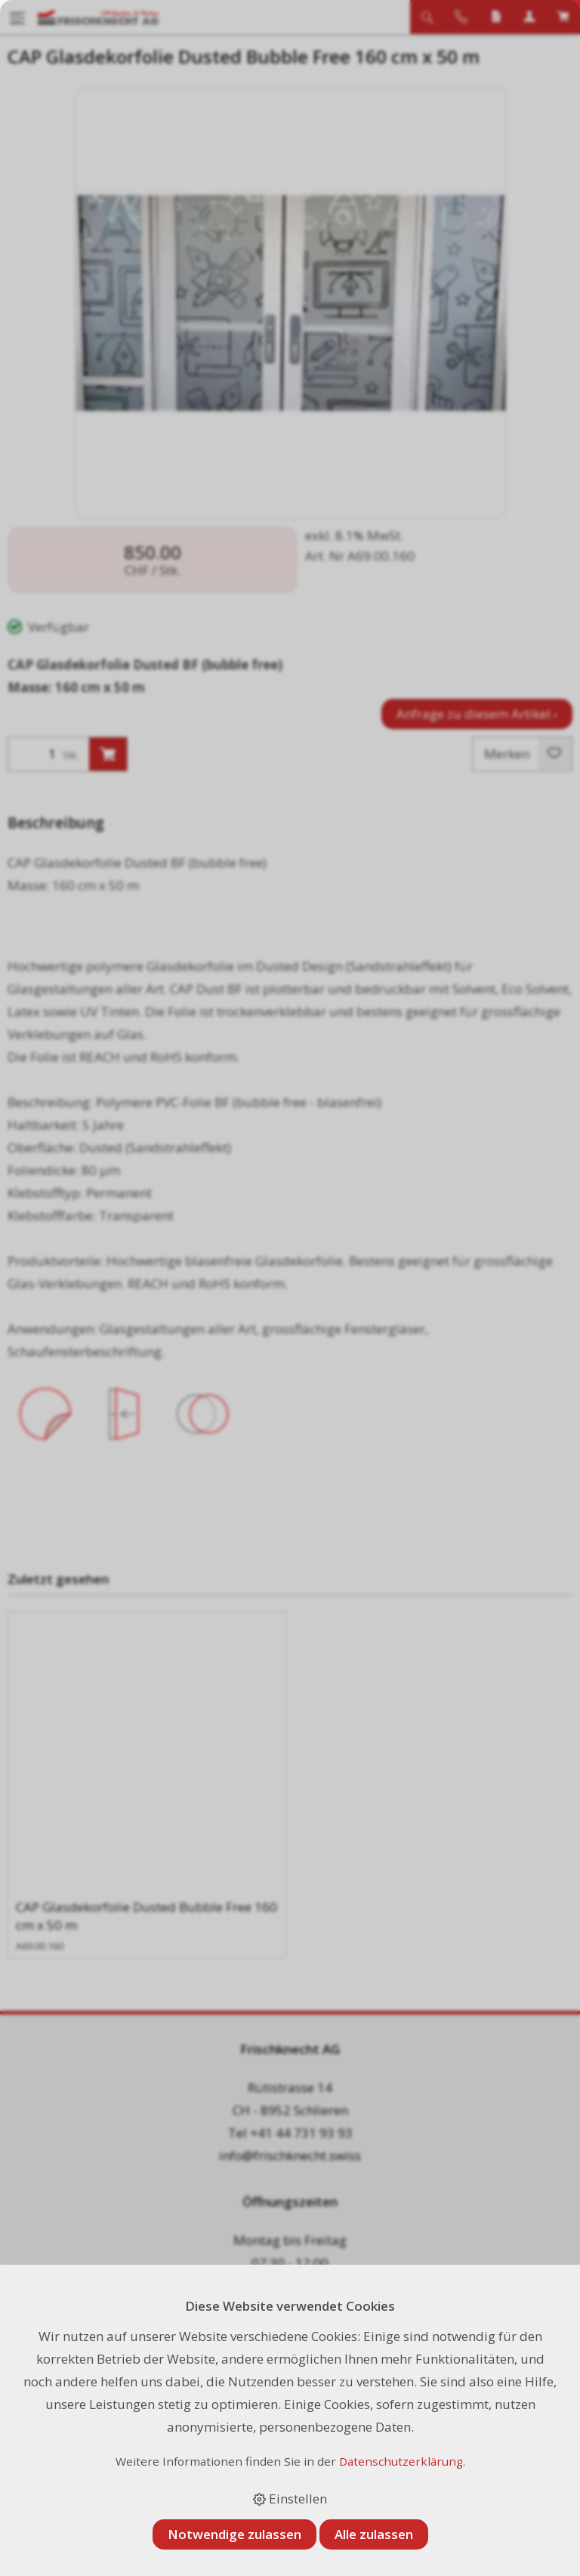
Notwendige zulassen (234, 2534)
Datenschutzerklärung (401, 2461)
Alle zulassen (374, 2534)
